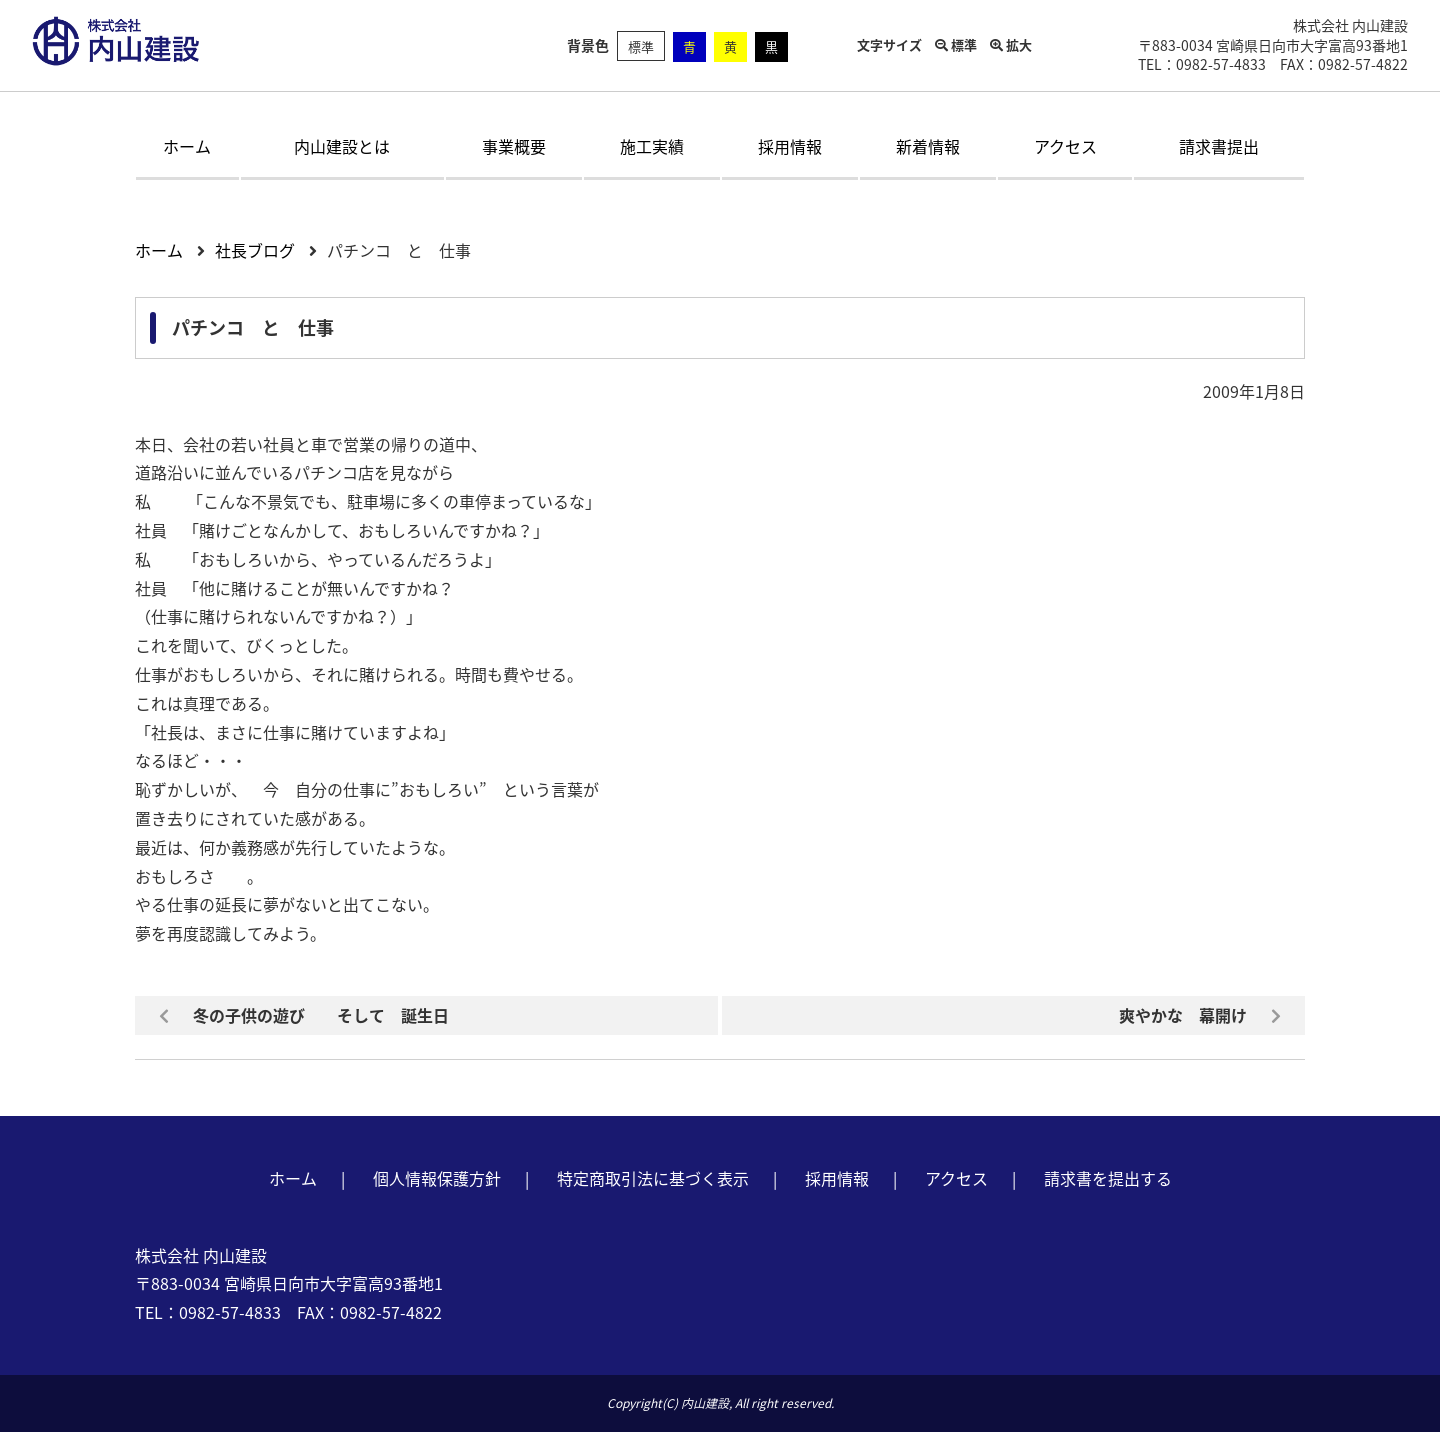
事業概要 (514, 146)
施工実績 (652, 146)
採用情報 (790, 146)
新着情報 (928, 146)
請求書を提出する (1108, 1178)
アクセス (1065, 146)
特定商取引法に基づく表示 (653, 1178)
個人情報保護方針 (437, 1178)
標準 (641, 46)
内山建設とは (342, 146)
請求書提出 (1219, 146)
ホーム (187, 146)
